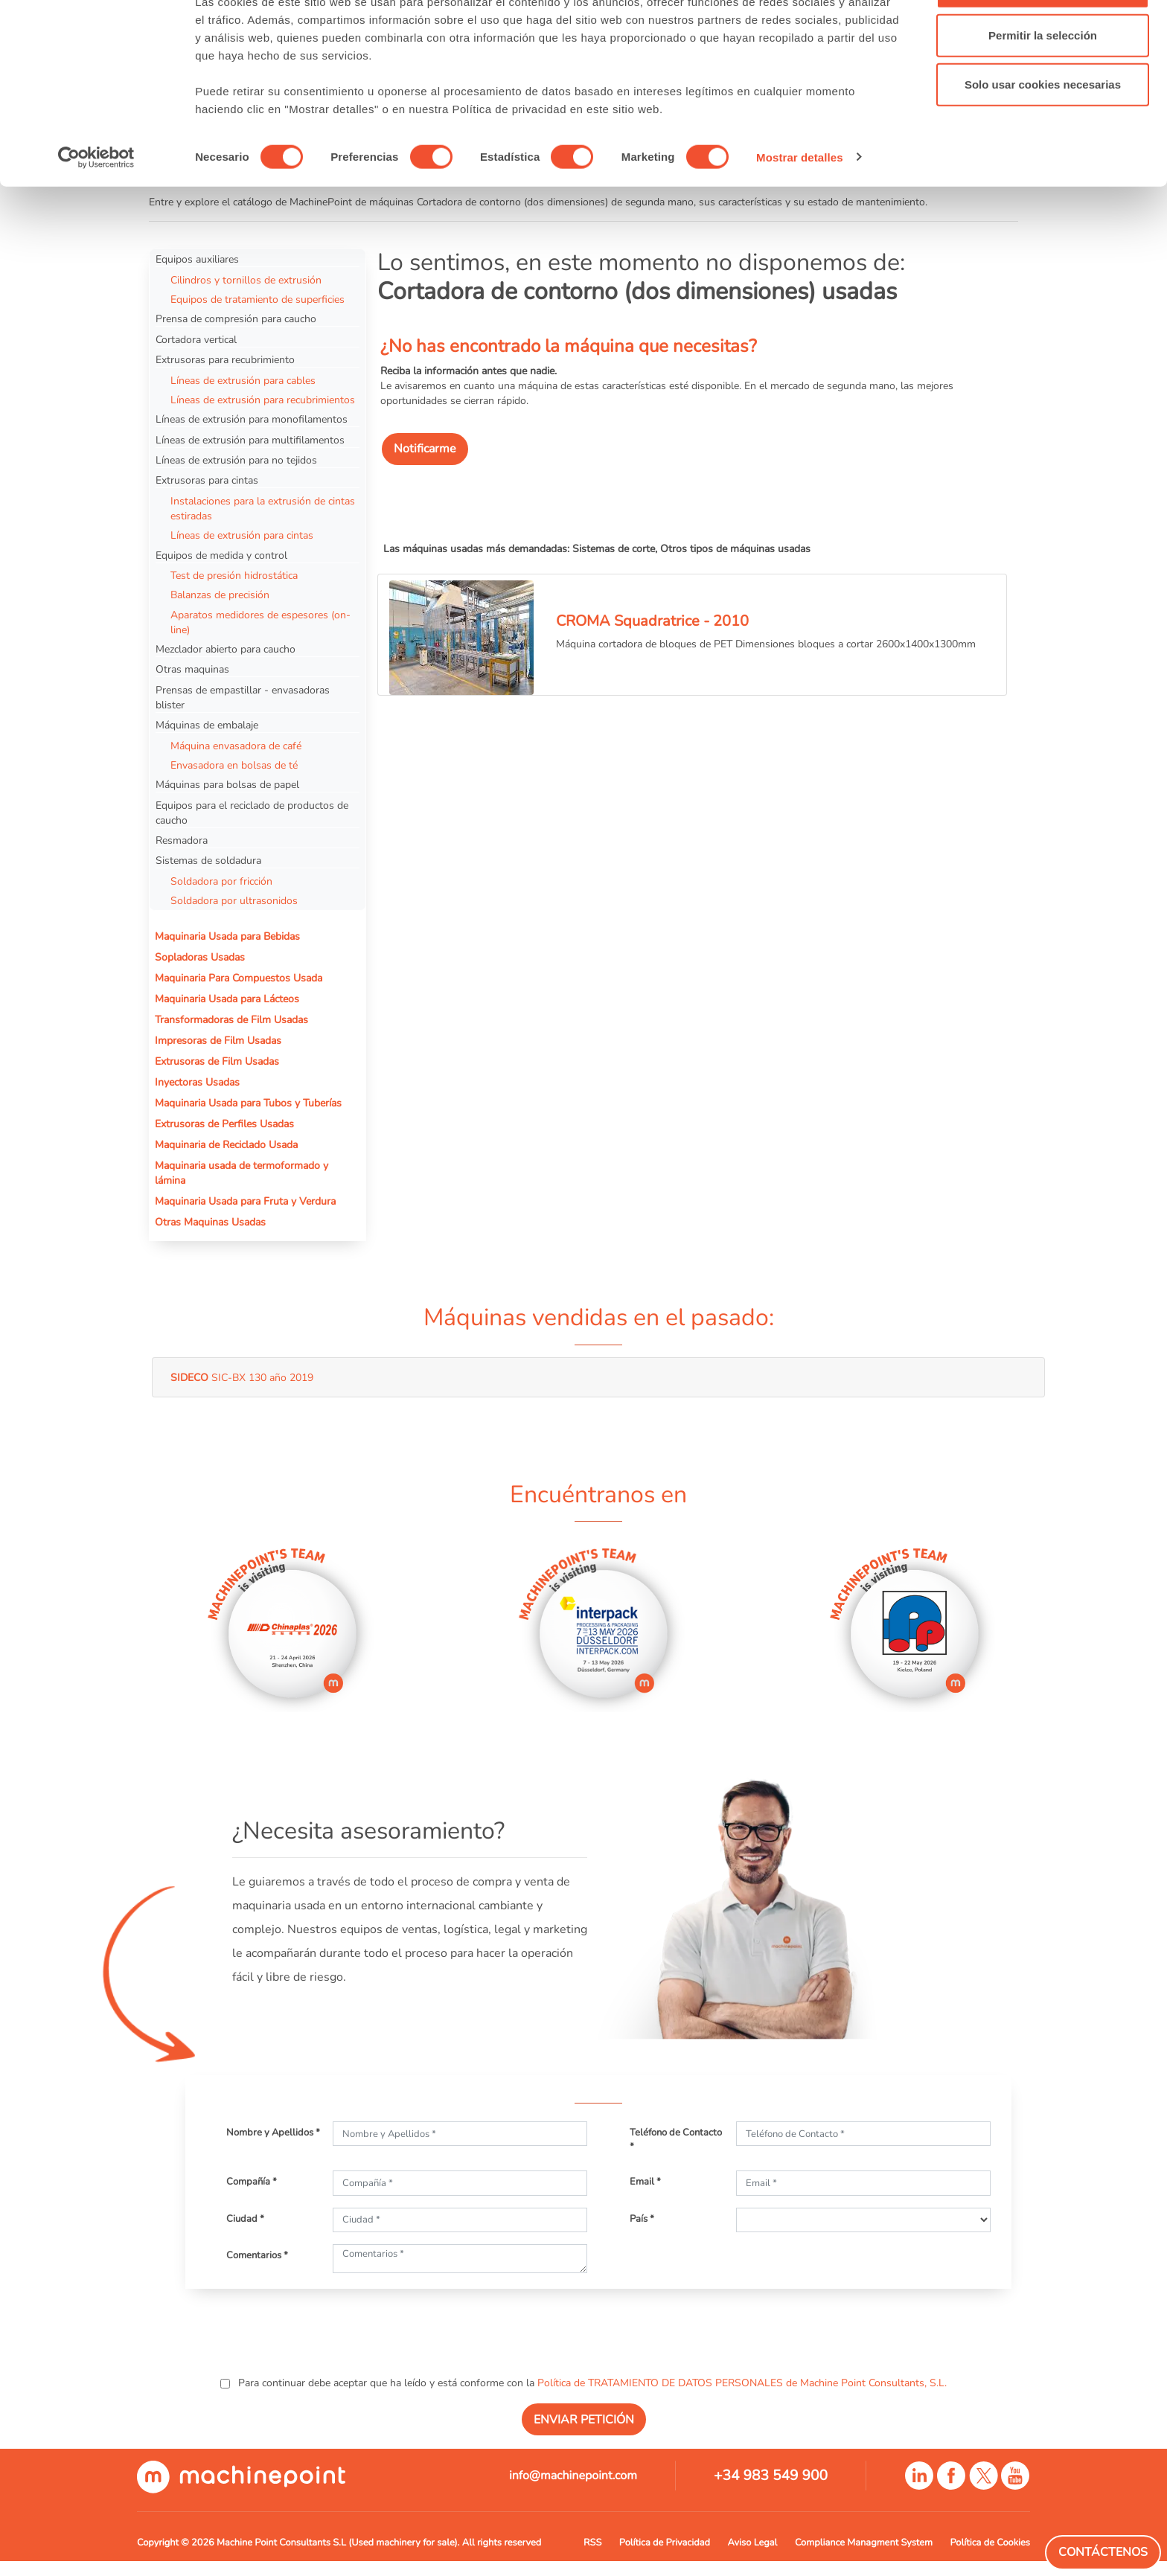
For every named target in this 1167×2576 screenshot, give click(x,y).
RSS (592, 2542)
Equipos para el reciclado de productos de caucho (252, 812)
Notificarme (425, 448)
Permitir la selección (1042, 88)
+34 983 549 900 (771, 2475)
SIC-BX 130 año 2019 (241, 1377)
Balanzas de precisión (219, 594)
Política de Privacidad (664, 2542)
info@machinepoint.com (573, 2475)
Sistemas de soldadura (208, 860)
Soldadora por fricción (221, 881)
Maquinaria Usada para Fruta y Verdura (245, 1201)
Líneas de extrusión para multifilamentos (250, 439)
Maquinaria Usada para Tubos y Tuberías (248, 1102)
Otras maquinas (192, 668)
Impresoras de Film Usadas (218, 1040)
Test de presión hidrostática (234, 575)
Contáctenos (1103, 2552)
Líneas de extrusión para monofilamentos (252, 418)
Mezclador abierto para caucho (225, 648)
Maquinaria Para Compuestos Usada (238, 977)
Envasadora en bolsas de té (234, 764)
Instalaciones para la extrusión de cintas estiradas (262, 508)
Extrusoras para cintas (207, 479)
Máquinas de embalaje (207, 724)
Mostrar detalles (799, 209)
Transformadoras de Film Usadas (231, 1019)
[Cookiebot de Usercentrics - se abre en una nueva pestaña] (96, 210)
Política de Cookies (990, 2542)
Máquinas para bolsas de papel (227, 784)
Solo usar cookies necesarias (1043, 136)
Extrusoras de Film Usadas (217, 1061)
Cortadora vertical (196, 339)
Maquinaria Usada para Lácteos (227, 998)
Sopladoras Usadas (200, 956)
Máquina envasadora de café (235, 745)
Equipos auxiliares (197, 258)
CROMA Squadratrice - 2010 (652, 621)
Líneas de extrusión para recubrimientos (262, 399)
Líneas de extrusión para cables (243, 380)
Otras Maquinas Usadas (210, 1221)
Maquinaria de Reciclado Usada (226, 1144)
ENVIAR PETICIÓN (584, 2420)
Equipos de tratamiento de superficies (257, 299)
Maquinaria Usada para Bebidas (227, 936)
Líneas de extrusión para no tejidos (236, 459)
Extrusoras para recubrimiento (225, 359)
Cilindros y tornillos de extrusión (246, 279)
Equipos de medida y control (221, 555)
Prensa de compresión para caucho (236, 318)
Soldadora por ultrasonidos (234, 900)
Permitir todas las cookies (1042, 39)
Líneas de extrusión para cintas (241, 535)
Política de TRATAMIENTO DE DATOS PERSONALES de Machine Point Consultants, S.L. (742, 2382)
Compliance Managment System (864, 2542)
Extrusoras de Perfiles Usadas (224, 1123)
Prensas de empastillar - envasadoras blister (243, 697)
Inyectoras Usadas (197, 1081)
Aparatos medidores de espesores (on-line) (260, 622)
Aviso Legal (753, 2542)
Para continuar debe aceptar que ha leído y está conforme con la (591, 2382)
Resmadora (182, 840)
